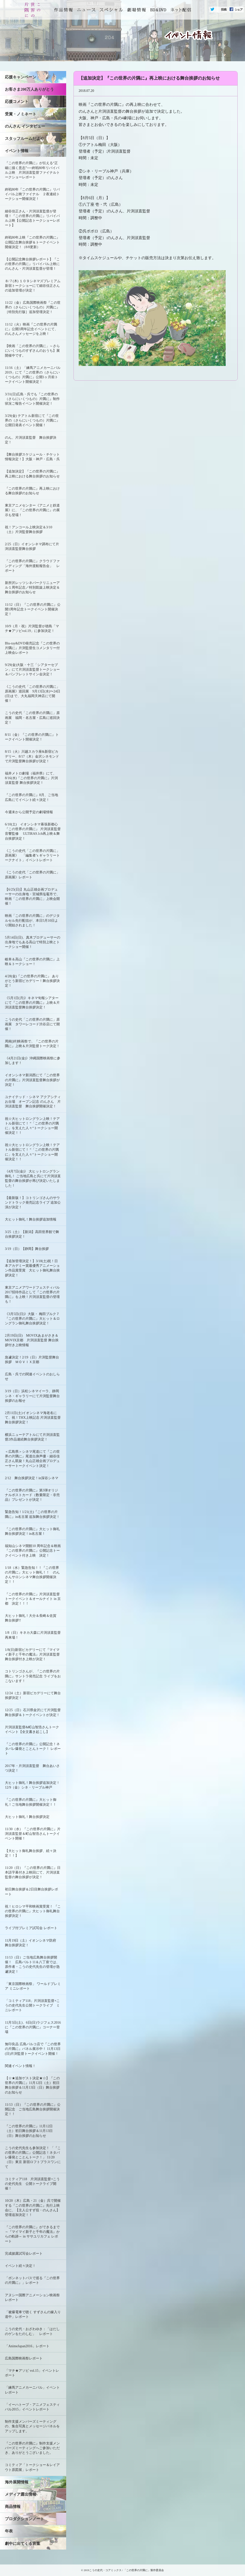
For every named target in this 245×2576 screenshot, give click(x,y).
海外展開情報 (16, 2482)
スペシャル (111, 10)
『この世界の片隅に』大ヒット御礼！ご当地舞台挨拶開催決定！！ (30, 1802)
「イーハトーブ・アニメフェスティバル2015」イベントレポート (32, 2407)
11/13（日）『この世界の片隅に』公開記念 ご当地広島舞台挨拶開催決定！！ (33, 2109)
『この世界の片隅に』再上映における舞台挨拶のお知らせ (32, 491)
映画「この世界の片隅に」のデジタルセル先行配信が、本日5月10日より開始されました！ (32, 920)
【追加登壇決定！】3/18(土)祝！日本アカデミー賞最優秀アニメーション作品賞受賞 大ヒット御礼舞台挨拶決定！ (32, 1268)
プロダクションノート (24, 2519)
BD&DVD (158, 10)
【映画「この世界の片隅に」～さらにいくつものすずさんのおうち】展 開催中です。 (34, 350)
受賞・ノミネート (20, 114)
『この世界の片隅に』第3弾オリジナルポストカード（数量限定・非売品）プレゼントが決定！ (32, 1494)
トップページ (63, 10)
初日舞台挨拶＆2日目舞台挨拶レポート (31, 1891)
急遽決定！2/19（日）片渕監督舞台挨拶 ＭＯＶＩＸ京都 (32, 1359)
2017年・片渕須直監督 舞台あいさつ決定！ (32, 1768)
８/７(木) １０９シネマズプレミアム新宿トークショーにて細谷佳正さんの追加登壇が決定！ (33, 285)
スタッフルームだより (24, 138)
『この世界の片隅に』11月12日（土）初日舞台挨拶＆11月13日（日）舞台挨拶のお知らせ (29, 2130)
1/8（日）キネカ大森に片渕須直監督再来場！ (33, 1635)
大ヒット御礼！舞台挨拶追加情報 (30, 1219)
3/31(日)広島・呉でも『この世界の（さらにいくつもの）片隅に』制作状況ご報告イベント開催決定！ (32, 398)
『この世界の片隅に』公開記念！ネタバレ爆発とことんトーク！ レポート (33, 1748)
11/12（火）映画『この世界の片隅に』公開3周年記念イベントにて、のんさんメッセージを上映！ (31, 329)
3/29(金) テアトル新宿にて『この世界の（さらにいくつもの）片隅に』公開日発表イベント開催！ (32, 420)
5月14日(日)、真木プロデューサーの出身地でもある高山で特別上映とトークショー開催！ (32, 942)
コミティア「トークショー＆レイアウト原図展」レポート (32, 2467)
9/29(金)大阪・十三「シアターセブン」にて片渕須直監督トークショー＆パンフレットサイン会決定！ (32, 669)
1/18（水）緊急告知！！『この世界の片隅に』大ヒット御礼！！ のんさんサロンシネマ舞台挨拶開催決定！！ (32, 1575)
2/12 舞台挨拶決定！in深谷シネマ (31, 1478)
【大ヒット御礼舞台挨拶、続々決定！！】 (30, 1853)
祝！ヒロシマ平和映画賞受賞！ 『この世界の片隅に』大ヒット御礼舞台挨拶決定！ (33, 1911)
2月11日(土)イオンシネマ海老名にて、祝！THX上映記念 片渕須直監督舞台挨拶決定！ (33, 1417)
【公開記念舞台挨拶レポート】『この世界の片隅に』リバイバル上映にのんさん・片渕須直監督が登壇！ (32, 263)
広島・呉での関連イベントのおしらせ (32, 1376)
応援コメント (16, 101)
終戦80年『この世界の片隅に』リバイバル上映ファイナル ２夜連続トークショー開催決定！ (32, 194)
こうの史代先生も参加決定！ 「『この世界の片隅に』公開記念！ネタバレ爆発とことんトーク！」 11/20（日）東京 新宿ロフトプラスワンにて (33, 2157)
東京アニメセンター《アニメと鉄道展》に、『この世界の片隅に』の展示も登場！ (32, 510)
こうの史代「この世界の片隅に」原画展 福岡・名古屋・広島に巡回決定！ (32, 717)
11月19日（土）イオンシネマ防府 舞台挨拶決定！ (32, 1943)
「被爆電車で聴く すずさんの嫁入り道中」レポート (33, 2314)
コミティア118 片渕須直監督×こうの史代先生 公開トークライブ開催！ (32, 2183)
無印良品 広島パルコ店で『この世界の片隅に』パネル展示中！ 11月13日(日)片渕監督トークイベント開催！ (33, 2048)
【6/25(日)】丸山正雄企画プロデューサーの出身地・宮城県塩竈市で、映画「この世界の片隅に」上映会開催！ (32, 897)
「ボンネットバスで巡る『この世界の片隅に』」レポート (32, 2280)
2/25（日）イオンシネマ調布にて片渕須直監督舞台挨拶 (32, 546)
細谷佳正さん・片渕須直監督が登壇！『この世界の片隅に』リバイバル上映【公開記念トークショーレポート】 (32, 218)
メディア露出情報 (20, 2494)
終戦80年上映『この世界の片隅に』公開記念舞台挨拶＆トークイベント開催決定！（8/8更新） (32, 242)
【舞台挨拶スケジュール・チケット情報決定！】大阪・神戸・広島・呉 (32, 457)
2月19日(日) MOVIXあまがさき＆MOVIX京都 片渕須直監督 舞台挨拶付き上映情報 (32, 1340)
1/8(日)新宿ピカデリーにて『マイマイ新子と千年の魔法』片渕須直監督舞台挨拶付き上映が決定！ (32, 1654)
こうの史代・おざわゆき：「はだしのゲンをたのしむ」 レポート (32, 2331)
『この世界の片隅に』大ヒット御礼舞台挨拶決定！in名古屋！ (32, 1531)
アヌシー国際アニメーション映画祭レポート (32, 2297)
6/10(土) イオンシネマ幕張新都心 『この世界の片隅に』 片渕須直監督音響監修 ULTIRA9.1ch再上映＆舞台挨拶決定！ (33, 831)
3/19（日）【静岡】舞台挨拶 (27, 1249)
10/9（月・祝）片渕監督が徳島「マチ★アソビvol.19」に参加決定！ (32, 628)
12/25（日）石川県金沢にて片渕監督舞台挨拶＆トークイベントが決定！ (33, 1712)
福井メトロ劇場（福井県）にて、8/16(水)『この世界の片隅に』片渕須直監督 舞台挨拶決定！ (31, 778)
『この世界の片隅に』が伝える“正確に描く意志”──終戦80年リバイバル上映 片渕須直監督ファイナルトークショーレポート (32, 170)
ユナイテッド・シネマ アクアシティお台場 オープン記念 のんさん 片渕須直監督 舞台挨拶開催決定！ (33, 1101)
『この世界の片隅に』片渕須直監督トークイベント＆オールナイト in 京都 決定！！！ (33, 1598)
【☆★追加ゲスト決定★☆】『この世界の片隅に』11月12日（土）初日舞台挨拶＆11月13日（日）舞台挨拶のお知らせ (32, 2085)
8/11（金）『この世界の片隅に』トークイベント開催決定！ (32, 737)
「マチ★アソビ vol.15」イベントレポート (32, 2373)
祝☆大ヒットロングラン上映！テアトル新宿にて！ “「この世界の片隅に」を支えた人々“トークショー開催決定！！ (32, 1126)
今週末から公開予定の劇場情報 (29, 812)
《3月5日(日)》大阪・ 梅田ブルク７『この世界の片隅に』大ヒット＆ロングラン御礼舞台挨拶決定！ (32, 1318)
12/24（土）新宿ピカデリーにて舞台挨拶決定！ (33, 1695)
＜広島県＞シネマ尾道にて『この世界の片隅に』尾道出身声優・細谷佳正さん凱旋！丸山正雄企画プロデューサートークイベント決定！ (32, 1459)
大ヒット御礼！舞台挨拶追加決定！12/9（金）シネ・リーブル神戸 (32, 1785)
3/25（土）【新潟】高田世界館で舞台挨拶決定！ (32, 1234)
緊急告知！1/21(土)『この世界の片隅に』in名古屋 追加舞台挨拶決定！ (32, 1514)
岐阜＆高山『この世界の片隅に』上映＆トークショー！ (32, 961)
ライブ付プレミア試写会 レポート (31, 1928)
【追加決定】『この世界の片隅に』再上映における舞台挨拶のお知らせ (32, 474)
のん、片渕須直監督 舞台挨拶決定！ (30, 440)
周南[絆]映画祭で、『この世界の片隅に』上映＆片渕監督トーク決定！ (32, 1044)
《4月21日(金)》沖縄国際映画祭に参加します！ (32, 1060)
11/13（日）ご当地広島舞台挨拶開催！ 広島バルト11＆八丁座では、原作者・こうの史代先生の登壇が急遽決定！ (32, 1964)
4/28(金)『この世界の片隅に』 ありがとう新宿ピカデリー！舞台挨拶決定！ (32, 980)
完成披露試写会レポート (24, 2253)
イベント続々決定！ (20, 2266)
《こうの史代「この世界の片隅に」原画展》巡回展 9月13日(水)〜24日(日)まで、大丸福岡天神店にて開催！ (32, 694)
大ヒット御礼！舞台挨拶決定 (27, 1817)
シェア (239, 9)
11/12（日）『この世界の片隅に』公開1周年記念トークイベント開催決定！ (33, 609)
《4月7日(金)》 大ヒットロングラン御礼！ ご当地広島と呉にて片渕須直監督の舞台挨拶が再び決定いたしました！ (33, 1178)
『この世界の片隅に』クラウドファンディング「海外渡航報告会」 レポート (32, 565)
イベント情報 (16, 151)
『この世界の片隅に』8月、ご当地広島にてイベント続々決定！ (31, 797)
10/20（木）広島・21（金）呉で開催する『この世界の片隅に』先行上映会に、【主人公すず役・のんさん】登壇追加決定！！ (33, 2208)
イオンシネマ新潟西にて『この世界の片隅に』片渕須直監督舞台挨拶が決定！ (32, 1079)
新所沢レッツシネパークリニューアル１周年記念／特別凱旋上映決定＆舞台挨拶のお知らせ (32, 587)
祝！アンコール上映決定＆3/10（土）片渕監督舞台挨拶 (28, 529)
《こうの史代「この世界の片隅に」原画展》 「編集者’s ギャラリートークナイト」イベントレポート (32, 855)
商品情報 (13, 2506)
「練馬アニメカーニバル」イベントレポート (32, 2390)
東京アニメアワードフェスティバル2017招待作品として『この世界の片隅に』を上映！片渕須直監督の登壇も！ (32, 1295)
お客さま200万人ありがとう (29, 89)
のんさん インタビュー (25, 126)
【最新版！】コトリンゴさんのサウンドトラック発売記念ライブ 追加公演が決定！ (33, 1202)
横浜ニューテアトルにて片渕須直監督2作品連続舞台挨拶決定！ (32, 1437)
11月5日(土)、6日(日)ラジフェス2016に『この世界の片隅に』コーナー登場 (33, 2027)
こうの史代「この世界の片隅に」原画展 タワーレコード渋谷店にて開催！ (32, 1024)
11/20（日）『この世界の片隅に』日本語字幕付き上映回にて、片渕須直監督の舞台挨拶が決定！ (33, 1872)
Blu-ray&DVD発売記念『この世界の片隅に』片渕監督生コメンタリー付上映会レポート (32, 647)
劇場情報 (136, 10)
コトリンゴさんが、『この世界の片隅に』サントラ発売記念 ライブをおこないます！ (33, 1675)
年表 (9, 2531)
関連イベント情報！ (20, 2066)
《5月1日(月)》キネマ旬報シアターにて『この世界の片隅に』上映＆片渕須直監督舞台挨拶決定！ (32, 1002)
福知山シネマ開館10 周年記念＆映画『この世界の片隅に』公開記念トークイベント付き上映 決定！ (33, 1550)
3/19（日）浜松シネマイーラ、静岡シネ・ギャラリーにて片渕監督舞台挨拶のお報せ (32, 1395)
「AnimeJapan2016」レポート (27, 2346)
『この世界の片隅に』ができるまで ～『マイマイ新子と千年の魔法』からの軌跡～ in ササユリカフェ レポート (32, 2234)
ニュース (86, 10)
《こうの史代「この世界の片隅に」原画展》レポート (32, 875)
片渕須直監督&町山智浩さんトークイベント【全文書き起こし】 (32, 1729)
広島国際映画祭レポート (24, 2358)
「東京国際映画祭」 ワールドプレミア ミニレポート (33, 1986)
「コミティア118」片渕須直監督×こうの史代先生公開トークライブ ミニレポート (32, 2005)
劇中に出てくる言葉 (22, 2543)
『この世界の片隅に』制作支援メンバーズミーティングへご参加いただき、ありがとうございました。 (32, 2448)
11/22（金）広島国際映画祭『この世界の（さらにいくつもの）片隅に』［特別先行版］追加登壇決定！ (33, 307)
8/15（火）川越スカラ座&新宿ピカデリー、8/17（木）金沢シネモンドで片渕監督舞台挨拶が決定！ (32, 756)
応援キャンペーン (20, 77)
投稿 (223, 9)
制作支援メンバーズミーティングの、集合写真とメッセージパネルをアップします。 (32, 2426)
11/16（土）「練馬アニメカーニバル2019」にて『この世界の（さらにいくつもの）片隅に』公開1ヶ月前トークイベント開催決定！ (33, 375)
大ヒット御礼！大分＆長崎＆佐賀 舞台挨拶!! (32, 1618)
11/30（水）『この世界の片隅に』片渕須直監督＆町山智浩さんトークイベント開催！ (33, 1833)
